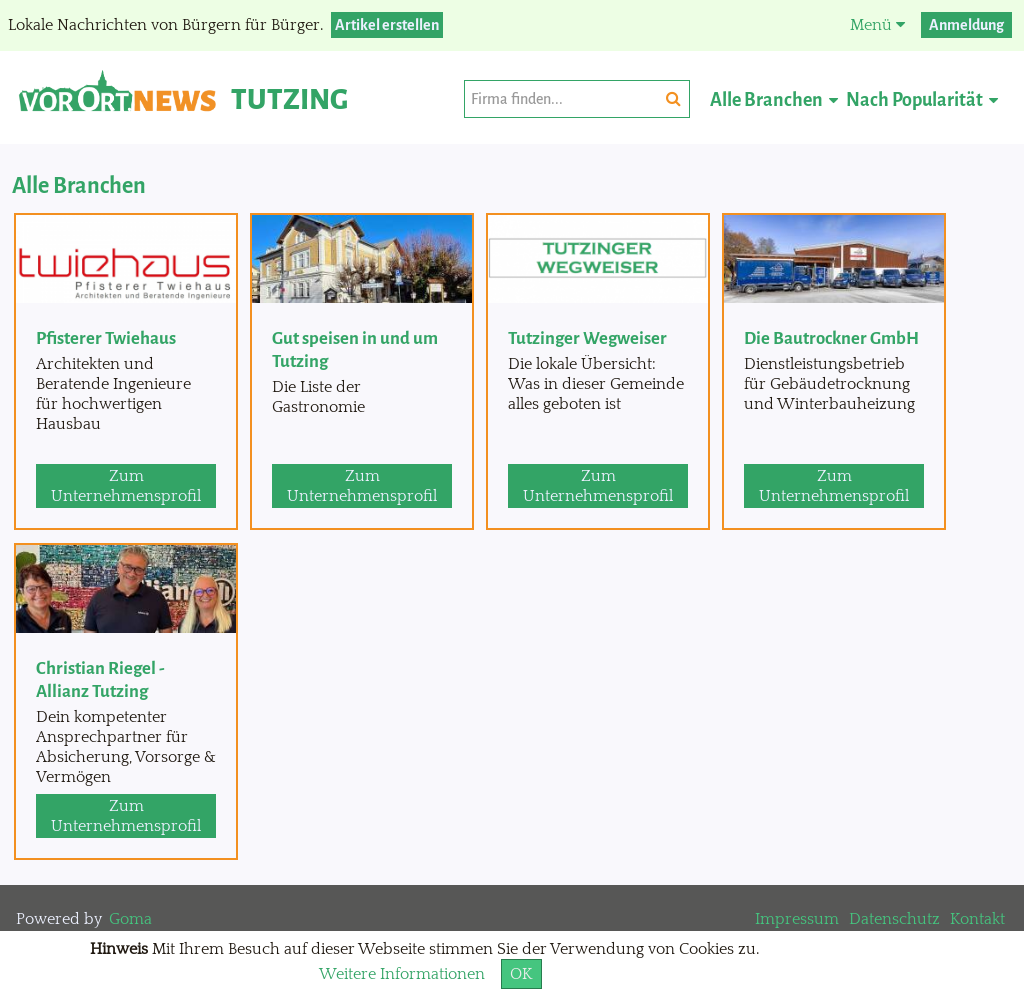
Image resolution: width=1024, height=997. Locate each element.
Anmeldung (966, 25)
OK (521, 974)
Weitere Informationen (402, 974)
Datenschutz (894, 919)
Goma (130, 919)
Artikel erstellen (387, 25)
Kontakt (977, 919)
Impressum (797, 919)
